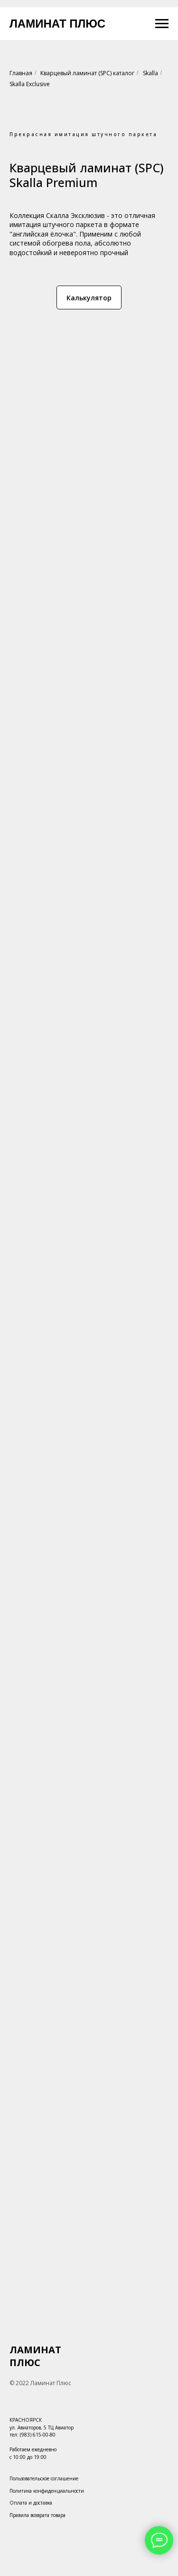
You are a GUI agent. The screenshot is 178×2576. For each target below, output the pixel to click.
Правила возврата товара (37, 2515)
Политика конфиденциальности (46, 2490)
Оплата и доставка (30, 2502)
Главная (20, 73)
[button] (89, 297)
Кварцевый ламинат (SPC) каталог (87, 73)
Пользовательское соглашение (43, 2478)
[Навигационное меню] (162, 24)
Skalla (150, 73)
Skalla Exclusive (29, 84)
